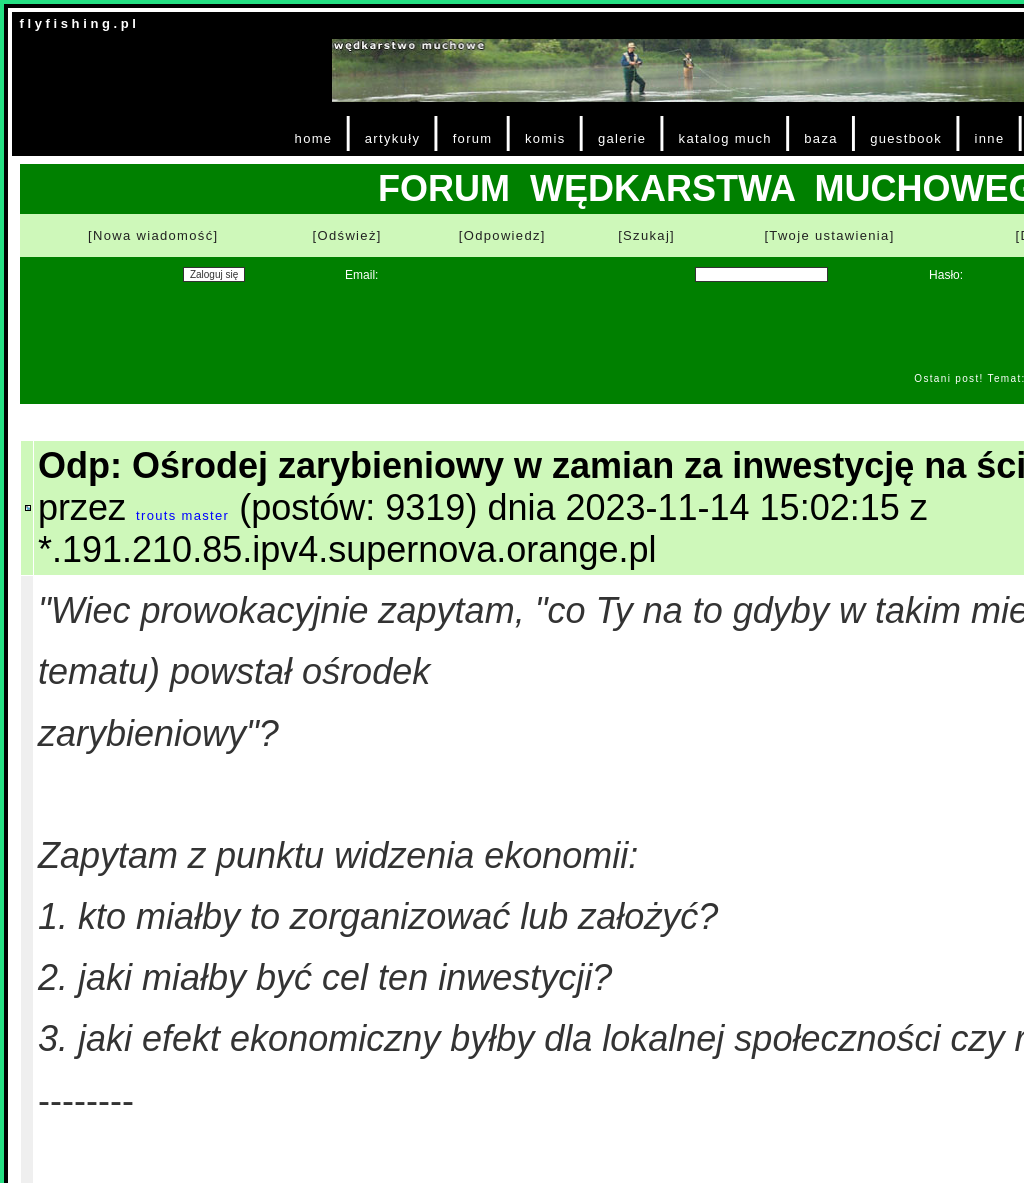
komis (545, 138)
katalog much (725, 138)
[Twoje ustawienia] (829, 235)
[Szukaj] (646, 235)
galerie (622, 138)
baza (821, 138)
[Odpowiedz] (502, 235)
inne (990, 138)
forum (473, 138)
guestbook (906, 138)
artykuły (392, 138)
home (314, 138)
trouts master (182, 515)
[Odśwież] (347, 235)
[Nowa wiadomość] (153, 235)
